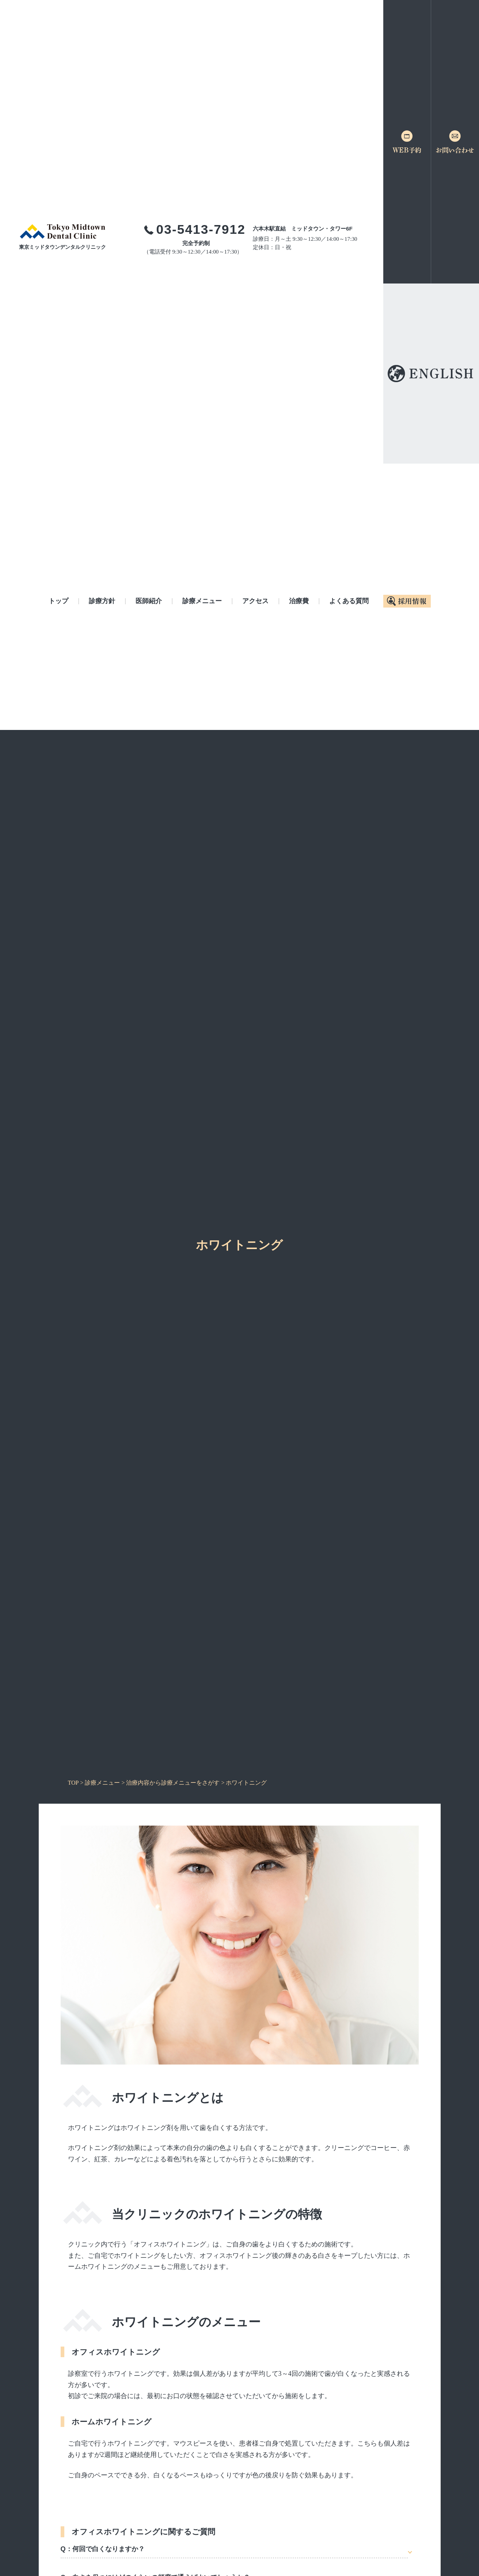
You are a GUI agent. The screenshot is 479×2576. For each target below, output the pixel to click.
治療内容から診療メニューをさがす (173, 1783)
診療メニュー (202, 601)
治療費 (299, 601)
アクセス (255, 601)
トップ (58, 601)
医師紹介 (149, 601)
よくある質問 (349, 601)
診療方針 (102, 601)
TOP (73, 1783)
